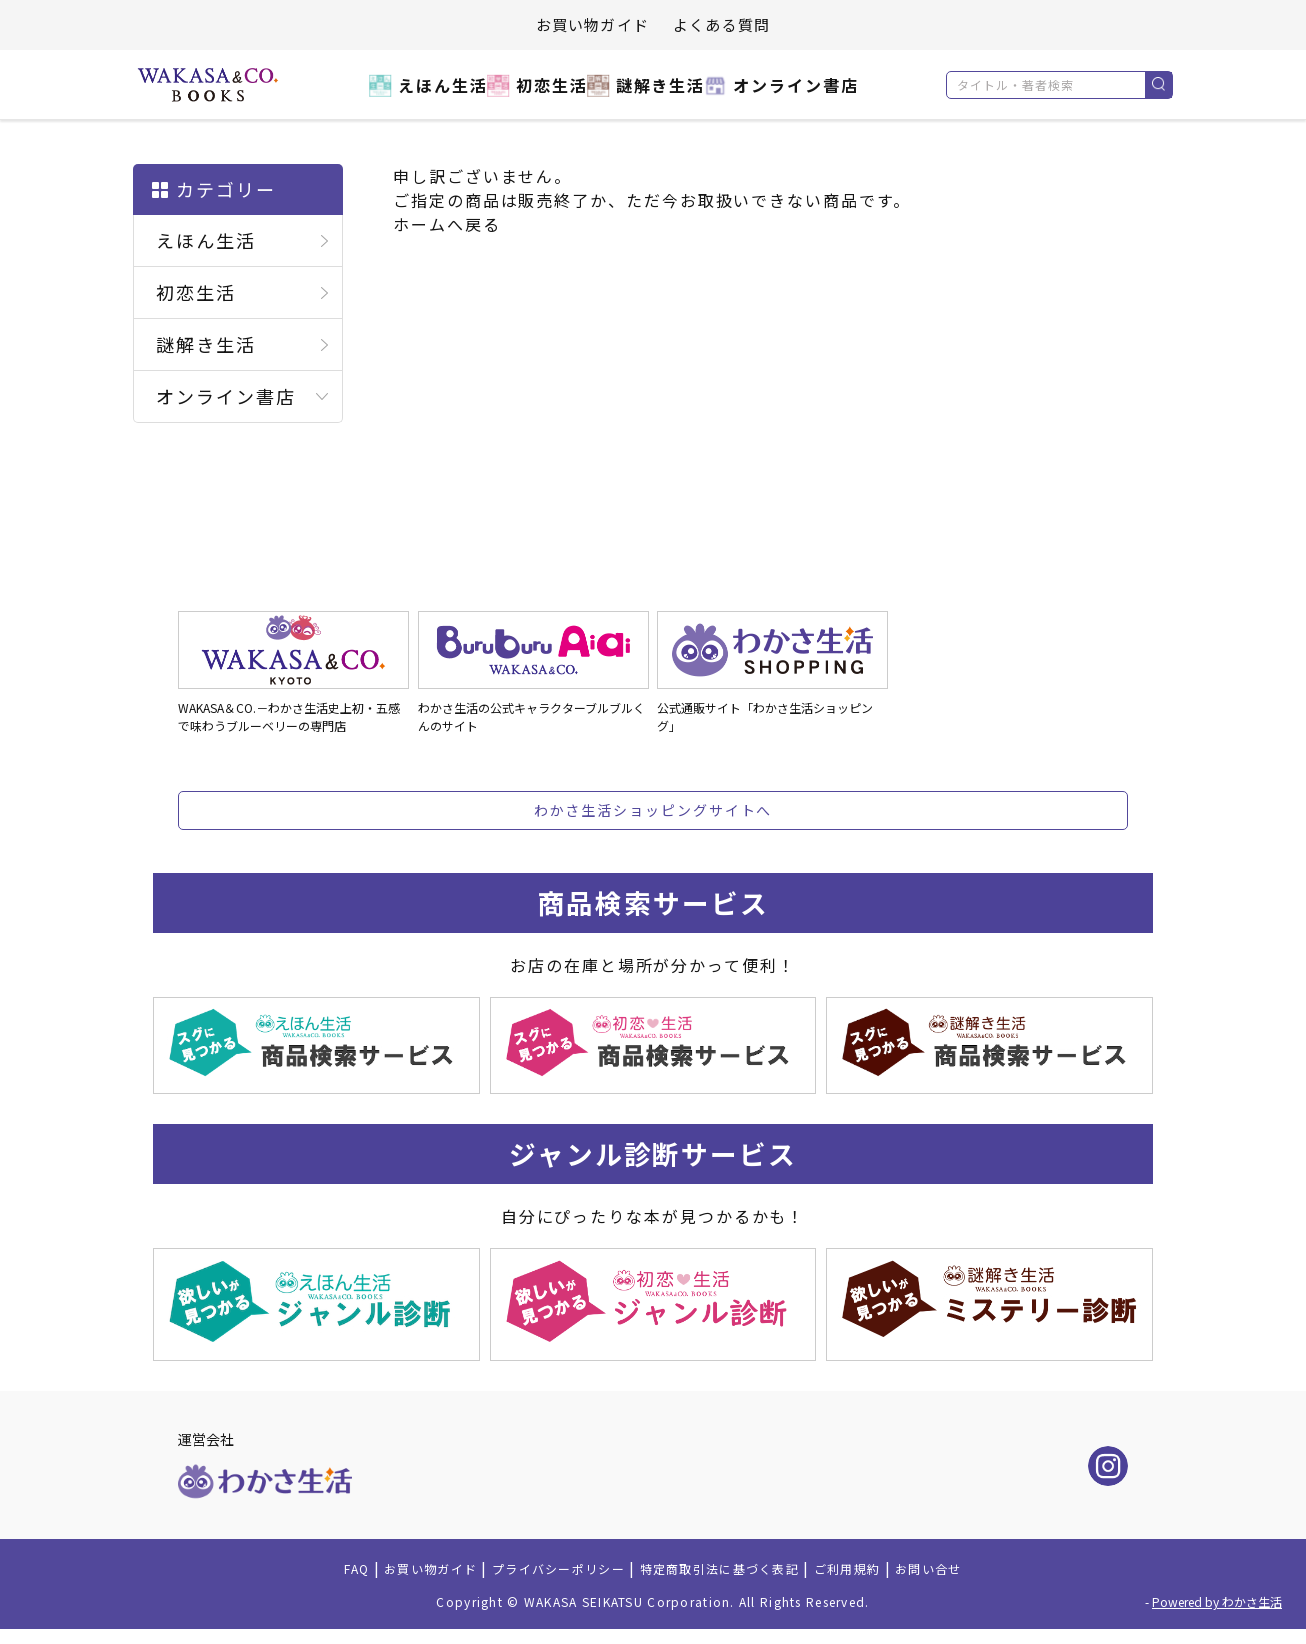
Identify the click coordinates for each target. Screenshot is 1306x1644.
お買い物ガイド (592, 24)
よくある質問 (721, 24)
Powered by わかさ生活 (1217, 1616)
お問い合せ (982, 1581)
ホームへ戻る (447, 224)
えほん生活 (409, 96)
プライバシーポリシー (539, 1581)
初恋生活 (532, 96)
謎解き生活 (655, 96)
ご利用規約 (886, 1581)
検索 (1158, 85)
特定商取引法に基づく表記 (733, 1581)
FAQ (298, 1581)
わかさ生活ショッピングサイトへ (653, 810)
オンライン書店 (802, 96)
